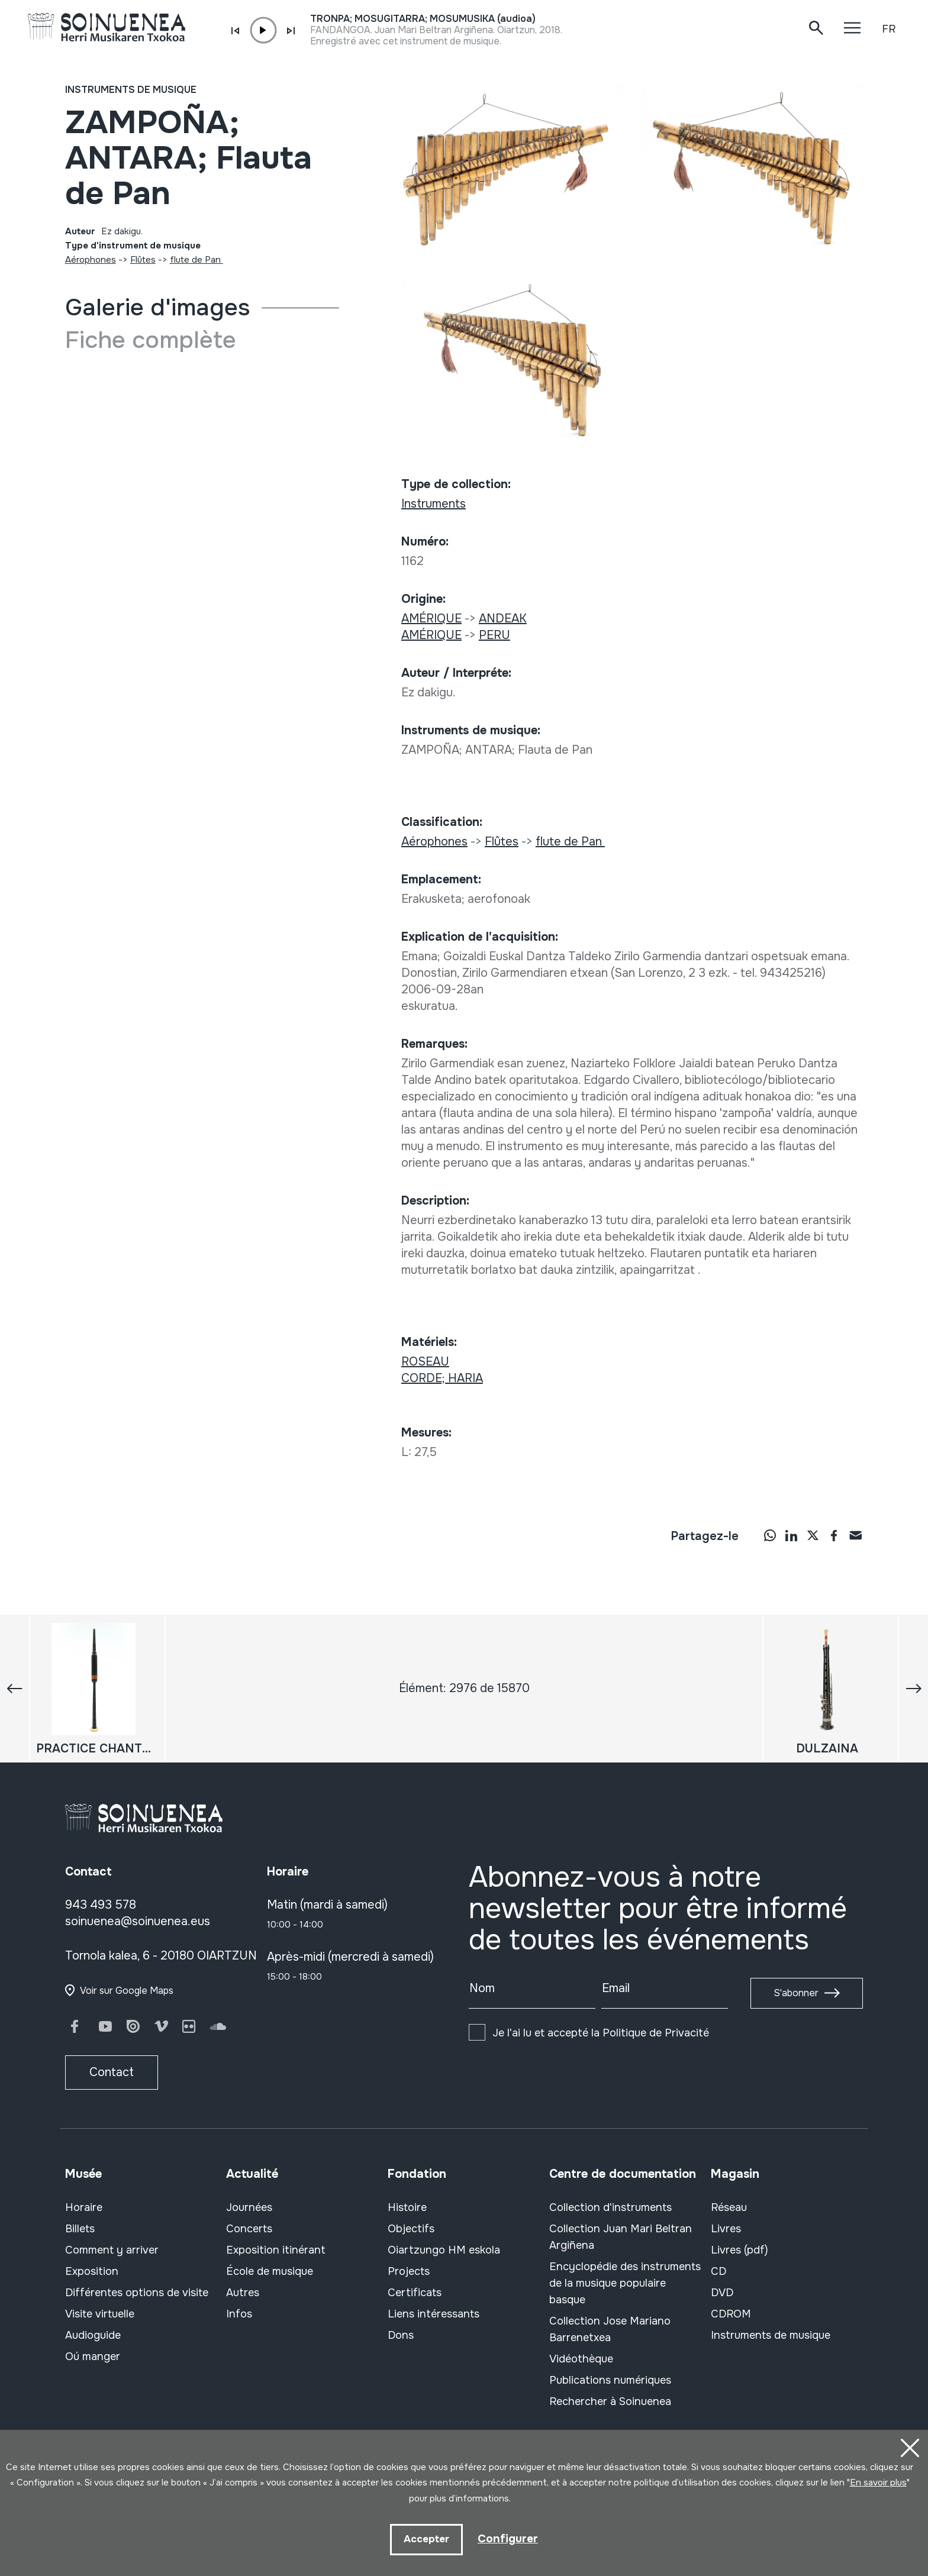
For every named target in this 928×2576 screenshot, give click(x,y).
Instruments (433, 503)
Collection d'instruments (610, 2207)
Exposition (91, 2271)
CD (718, 2271)
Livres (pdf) (739, 2250)
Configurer (508, 2538)
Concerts (249, 2228)
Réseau (729, 2207)
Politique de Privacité (655, 2032)
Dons (401, 2335)
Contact (111, 2072)
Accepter (426, 2539)
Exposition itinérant (276, 2250)
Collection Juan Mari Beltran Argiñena (620, 2237)
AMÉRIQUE (431, 618)
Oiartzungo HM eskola (444, 2250)
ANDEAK (503, 618)
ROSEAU (425, 1361)
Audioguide (93, 2335)
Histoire (407, 2207)
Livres (726, 2228)
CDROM (731, 2313)
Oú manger (92, 2356)
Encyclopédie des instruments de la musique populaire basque (625, 2283)
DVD (722, 2292)
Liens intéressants (433, 2313)
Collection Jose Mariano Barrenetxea (610, 2329)
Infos (239, 2313)
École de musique (269, 2271)
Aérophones (90, 260)
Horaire (83, 2207)
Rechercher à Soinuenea (610, 2401)
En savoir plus (878, 2481)
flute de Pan (196, 260)
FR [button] (888, 28)
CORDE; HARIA (442, 1378)
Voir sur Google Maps (126, 1990)
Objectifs (411, 2228)
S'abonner (796, 1993)
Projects (409, 2271)
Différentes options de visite (136, 2292)
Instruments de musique (130, 89)
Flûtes (143, 260)
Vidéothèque (581, 2358)
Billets (80, 2228)
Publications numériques (610, 2380)
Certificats (415, 2292)
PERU (494, 635)
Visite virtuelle (99, 2313)
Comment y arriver (112, 2250)
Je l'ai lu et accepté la (600, 2032)
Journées (249, 2207)
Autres (242, 2292)
